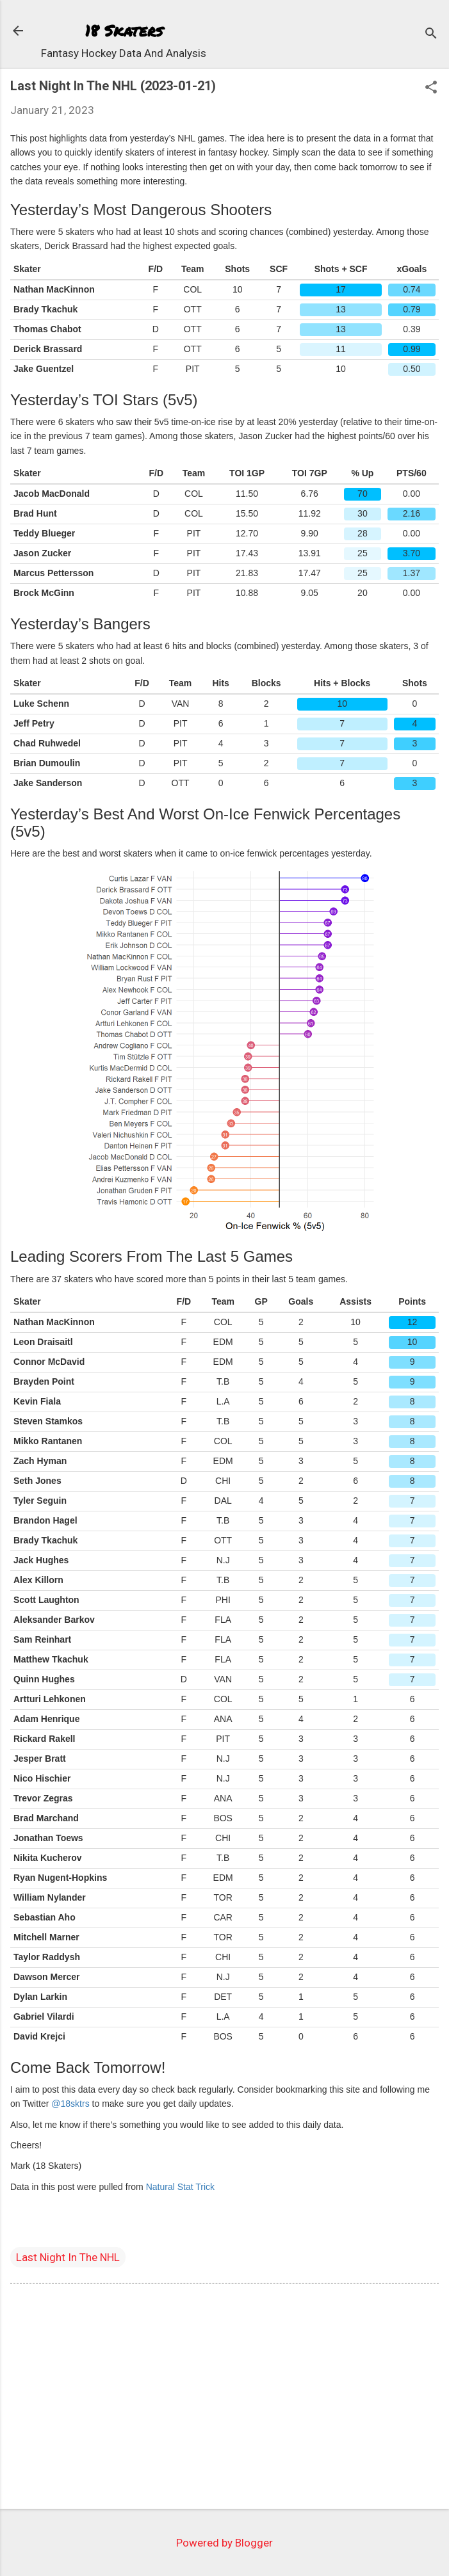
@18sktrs (70, 2103)
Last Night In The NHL (68, 2257)
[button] (431, 88)
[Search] (431, 34)
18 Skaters (124, 30)
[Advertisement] (224, 2398)
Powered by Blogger (224, 2542)
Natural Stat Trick (180, 2187)
